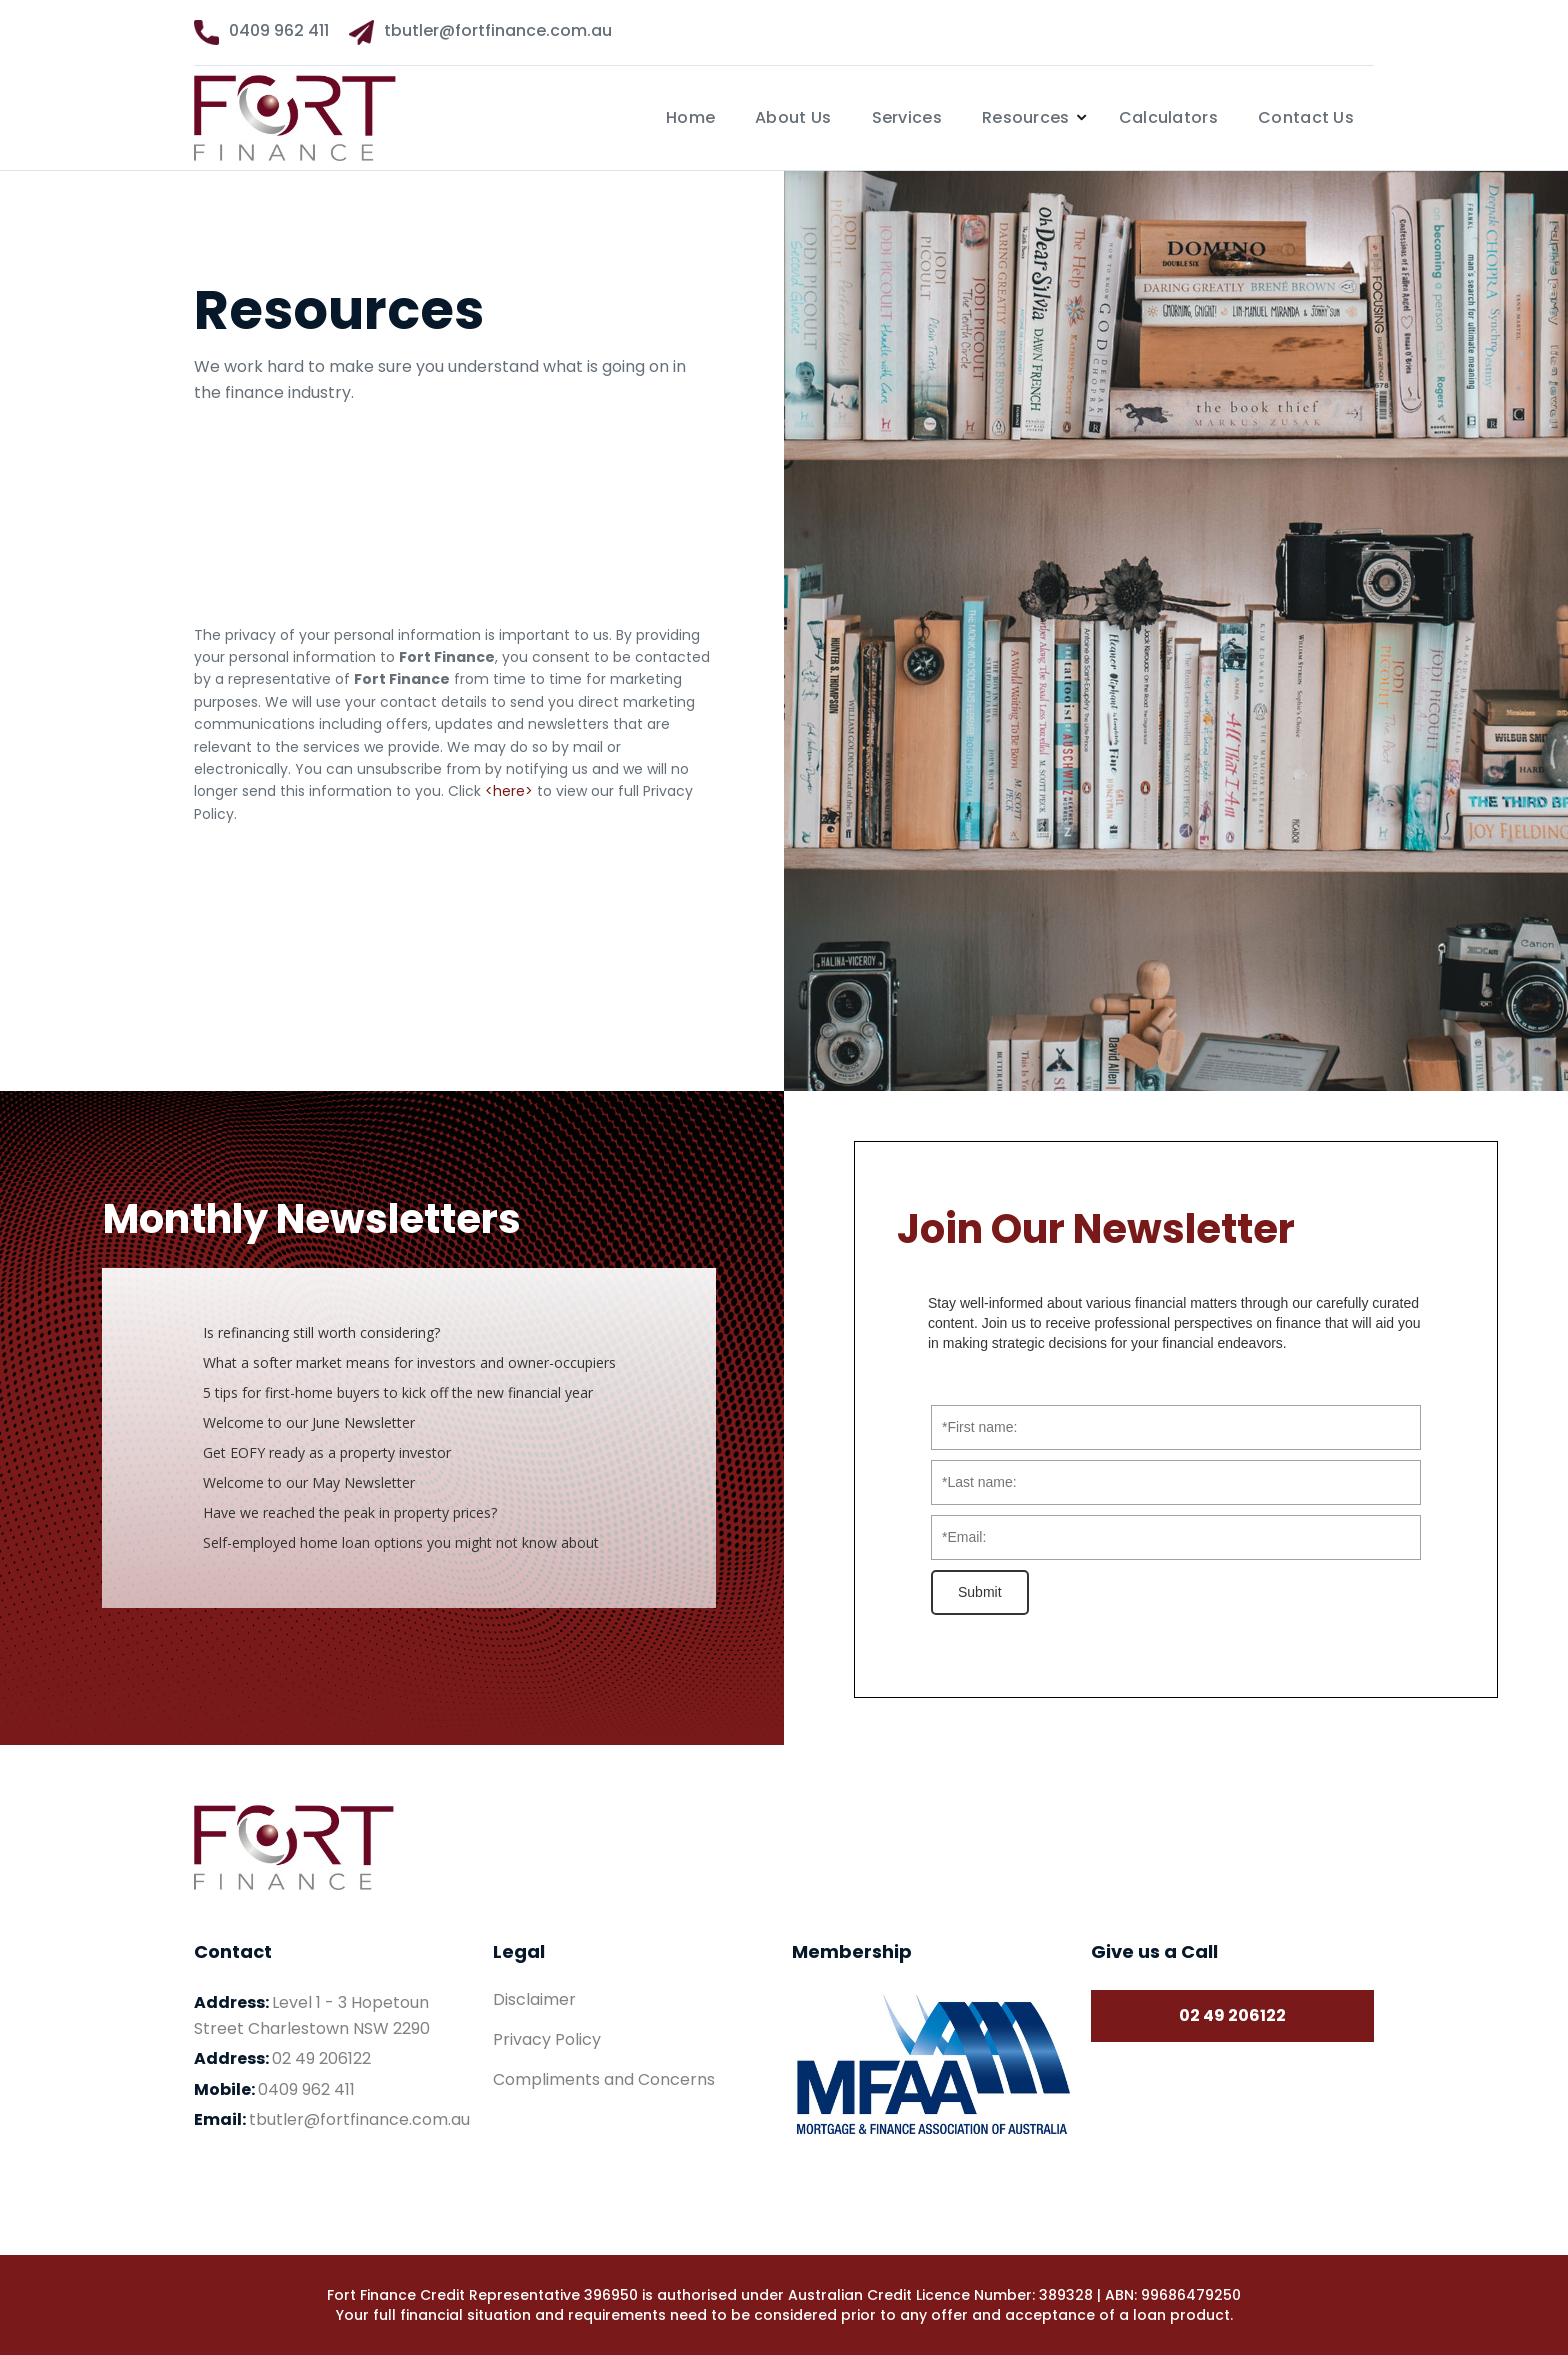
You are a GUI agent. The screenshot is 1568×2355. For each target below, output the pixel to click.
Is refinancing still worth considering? (321, 1332)
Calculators (1168, 117)
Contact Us (1306, 117)
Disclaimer (534, 2000)
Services (907, 117)
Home (690, 117)
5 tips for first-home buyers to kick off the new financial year (400, 1392)
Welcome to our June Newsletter (311, 1422)
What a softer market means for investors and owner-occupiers (409, 1362)
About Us (793, 117)
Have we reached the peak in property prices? (350, 1512)
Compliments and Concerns (604, 2080)
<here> (509, 791)
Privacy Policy (547, 2040)
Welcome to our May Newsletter (309, 1482)
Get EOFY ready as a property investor (327, 1452)
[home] (326, 118)
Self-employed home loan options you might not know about (401, 1542)
